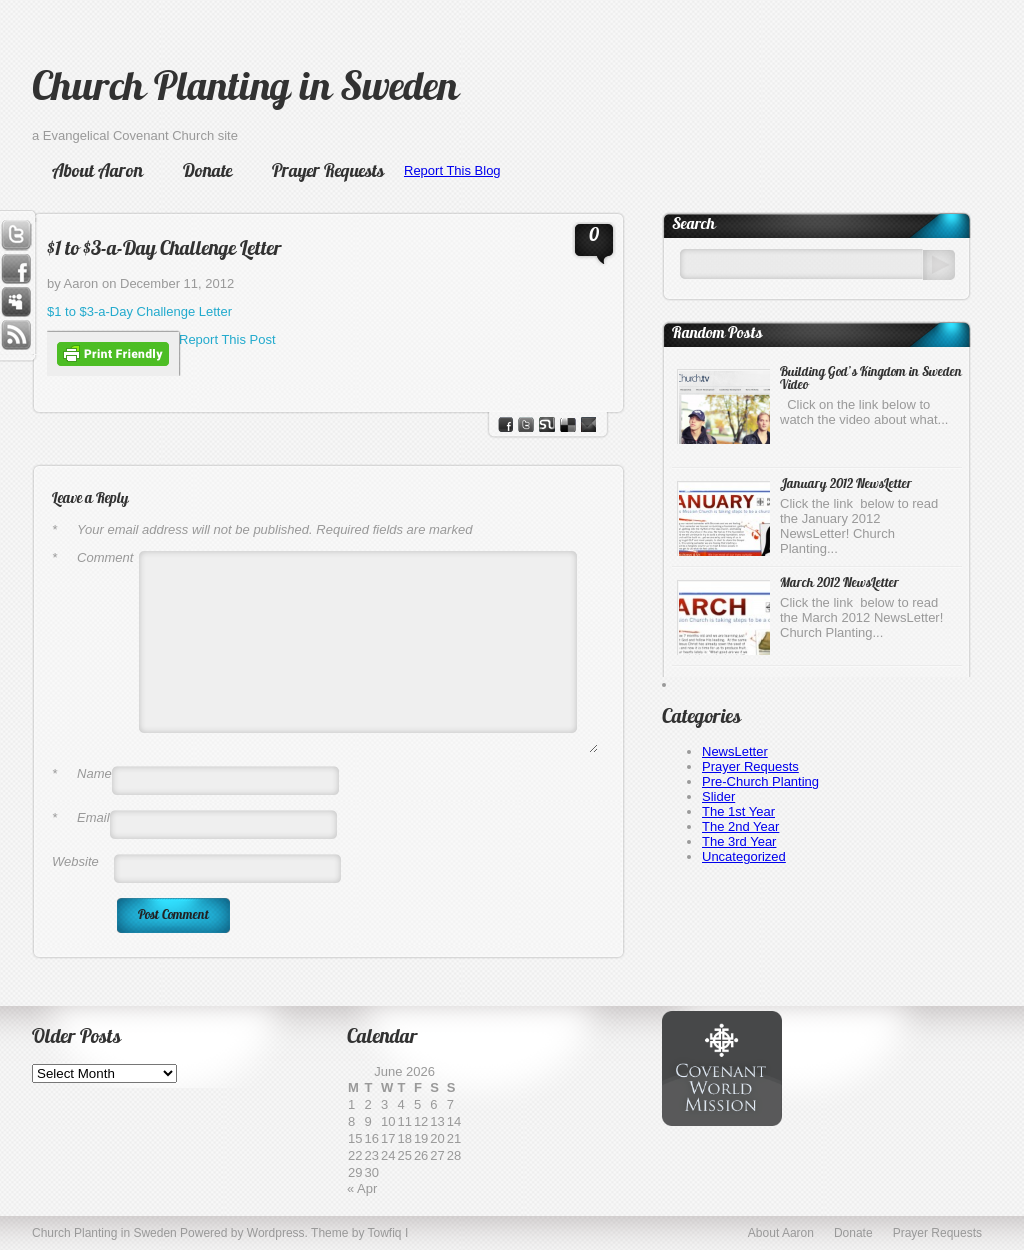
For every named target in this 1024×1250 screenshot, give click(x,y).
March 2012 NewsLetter (839, 583)
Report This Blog (452, 170)
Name (82, 773)
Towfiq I (388, 1233)
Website (75, 861)
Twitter (16, 235)
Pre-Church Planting (760, 781)
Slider (718, 796)
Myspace (16, 303)
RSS (16, 337)
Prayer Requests (328, 172)
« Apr (362, 1188)
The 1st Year (738, 811)
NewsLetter (735, 751)
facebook (505, 424)
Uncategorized (744, 856)
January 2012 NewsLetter (846, 484)
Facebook (16, 269)
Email (81, 817)
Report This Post (227, 339)
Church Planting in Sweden (245, 90)
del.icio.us (568, 424)
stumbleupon (547, 424)
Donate (207, 172)
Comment (92, 557)
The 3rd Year (739, 841)
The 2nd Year (740, 826)
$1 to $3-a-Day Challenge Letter (164, 250)
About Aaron (97, 172)
